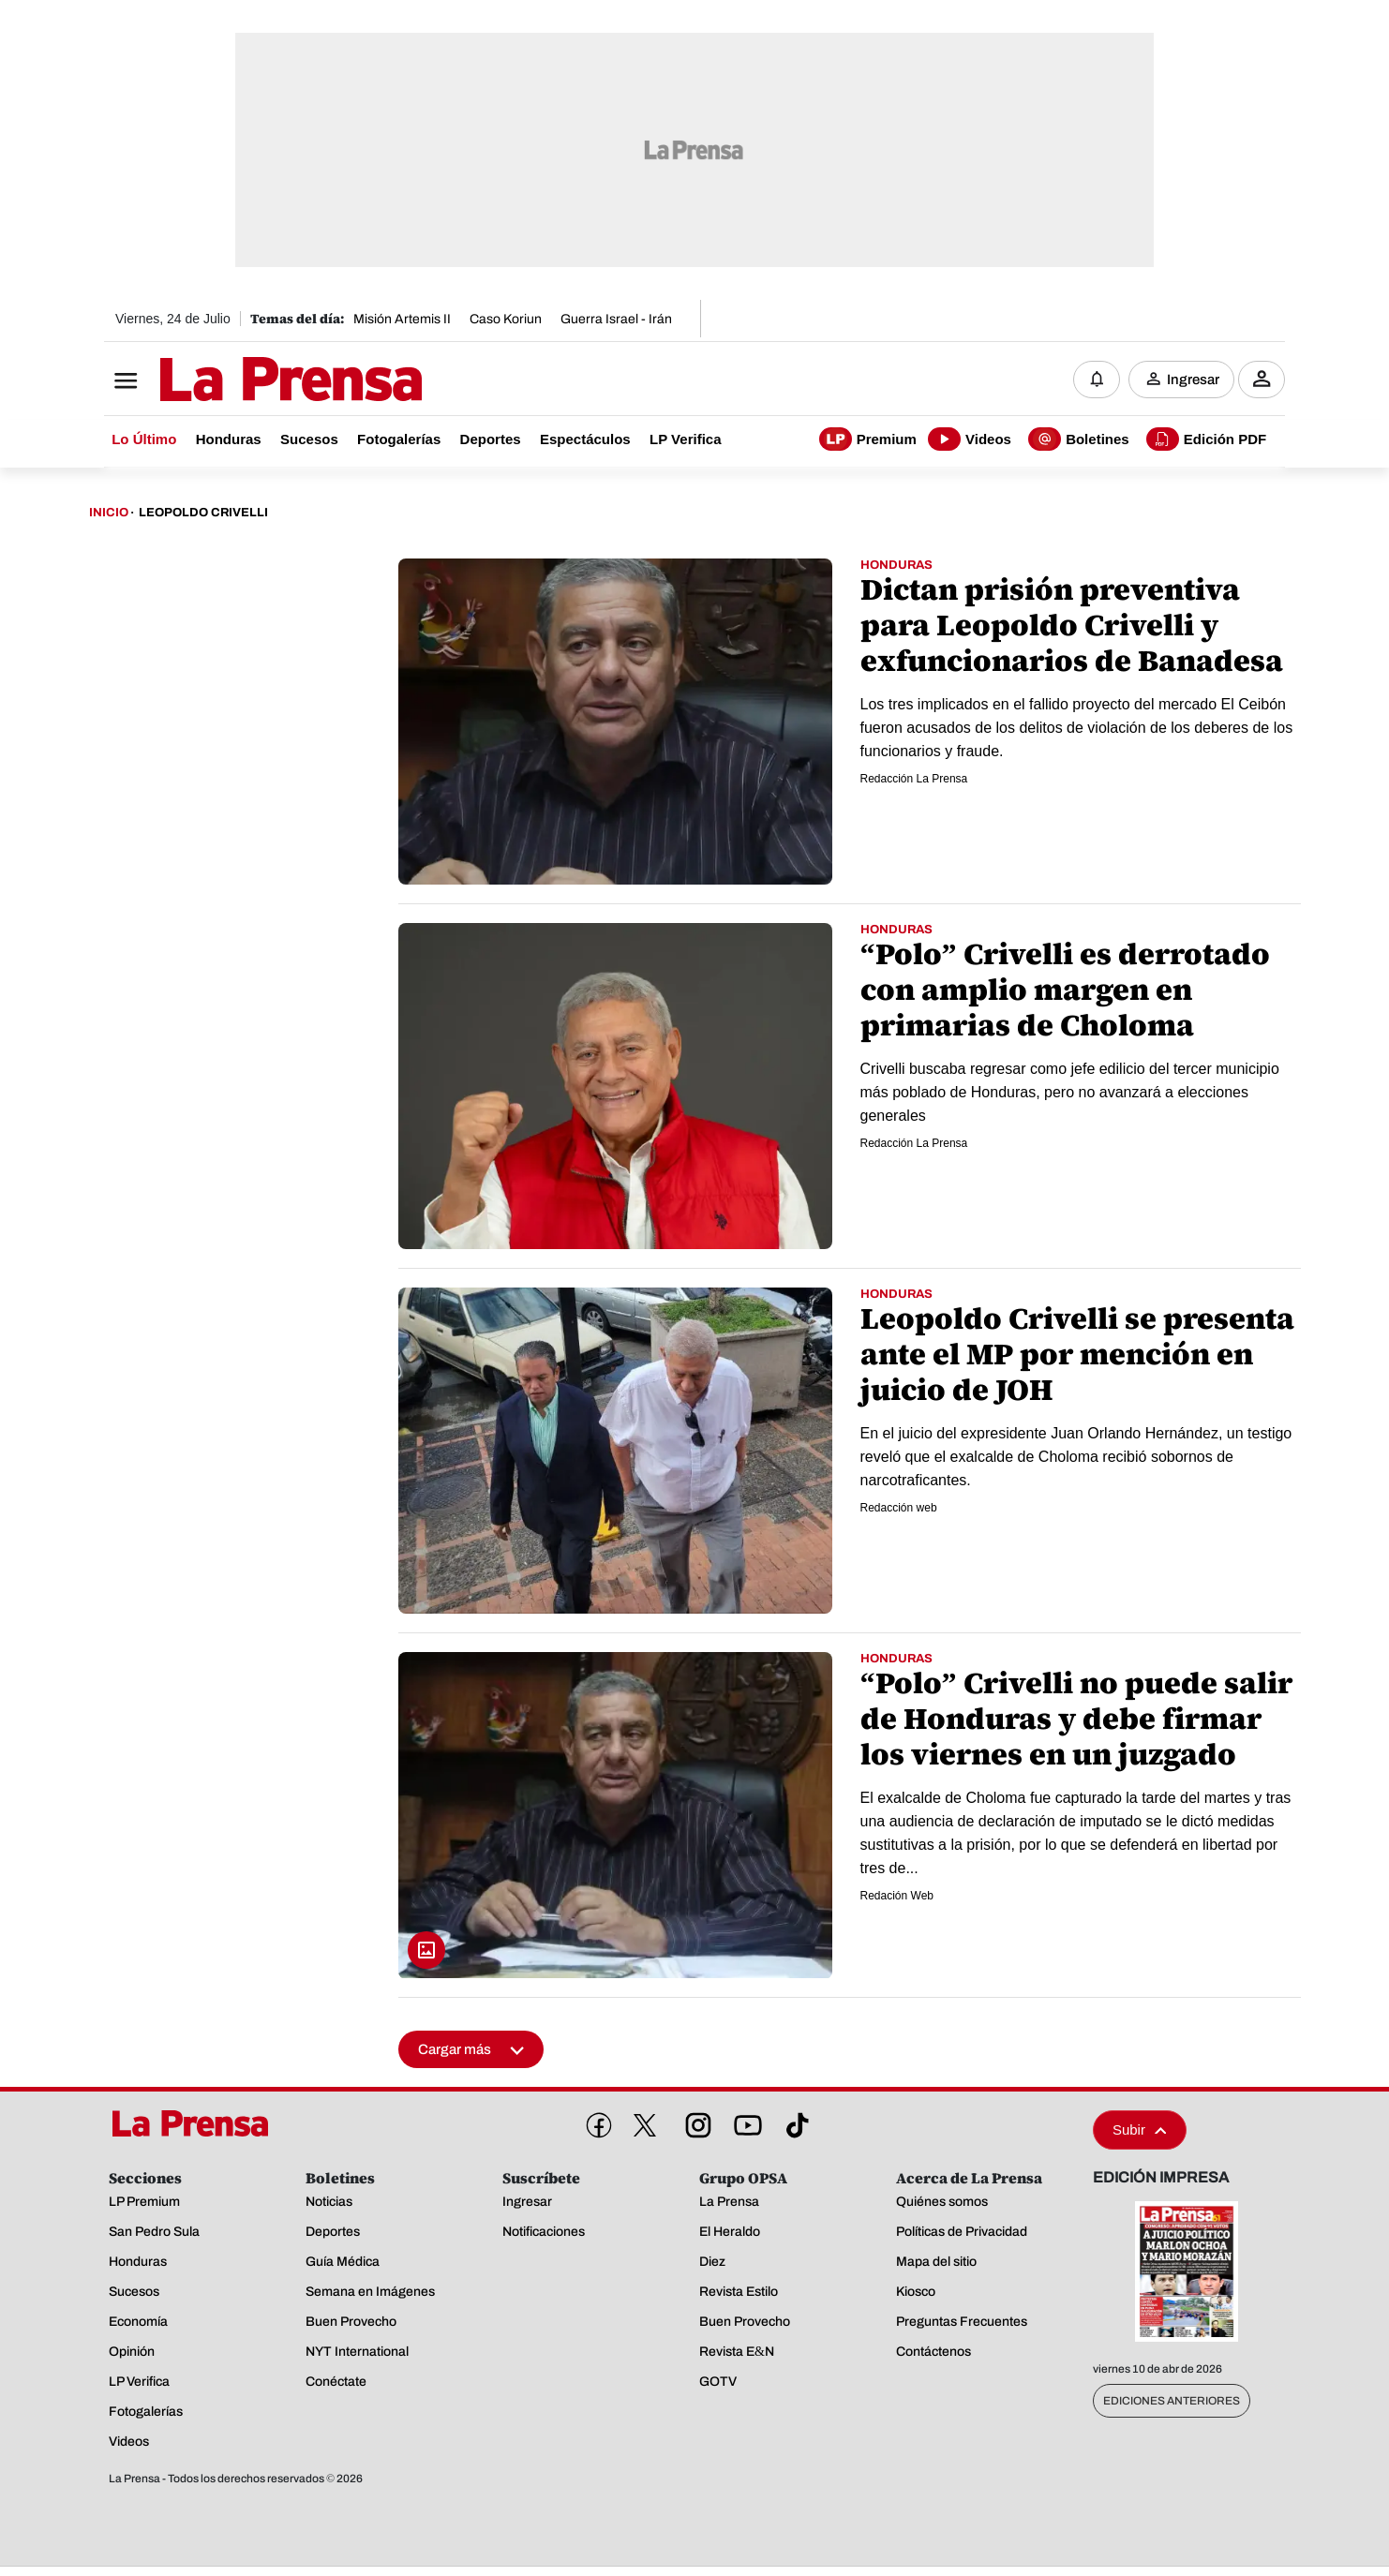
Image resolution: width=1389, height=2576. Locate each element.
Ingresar (1193, 379)
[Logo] (244, 381)
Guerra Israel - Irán (616, 319)
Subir (1140, 2130)
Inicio (108, 513)
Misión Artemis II (402, 319)
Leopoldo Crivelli (203, 513)
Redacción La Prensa (914, 779)
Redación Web (897, 1896)
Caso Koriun (506, 319)
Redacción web (898, 1508)
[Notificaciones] (1096, 379)
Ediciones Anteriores (1171, 2401)
